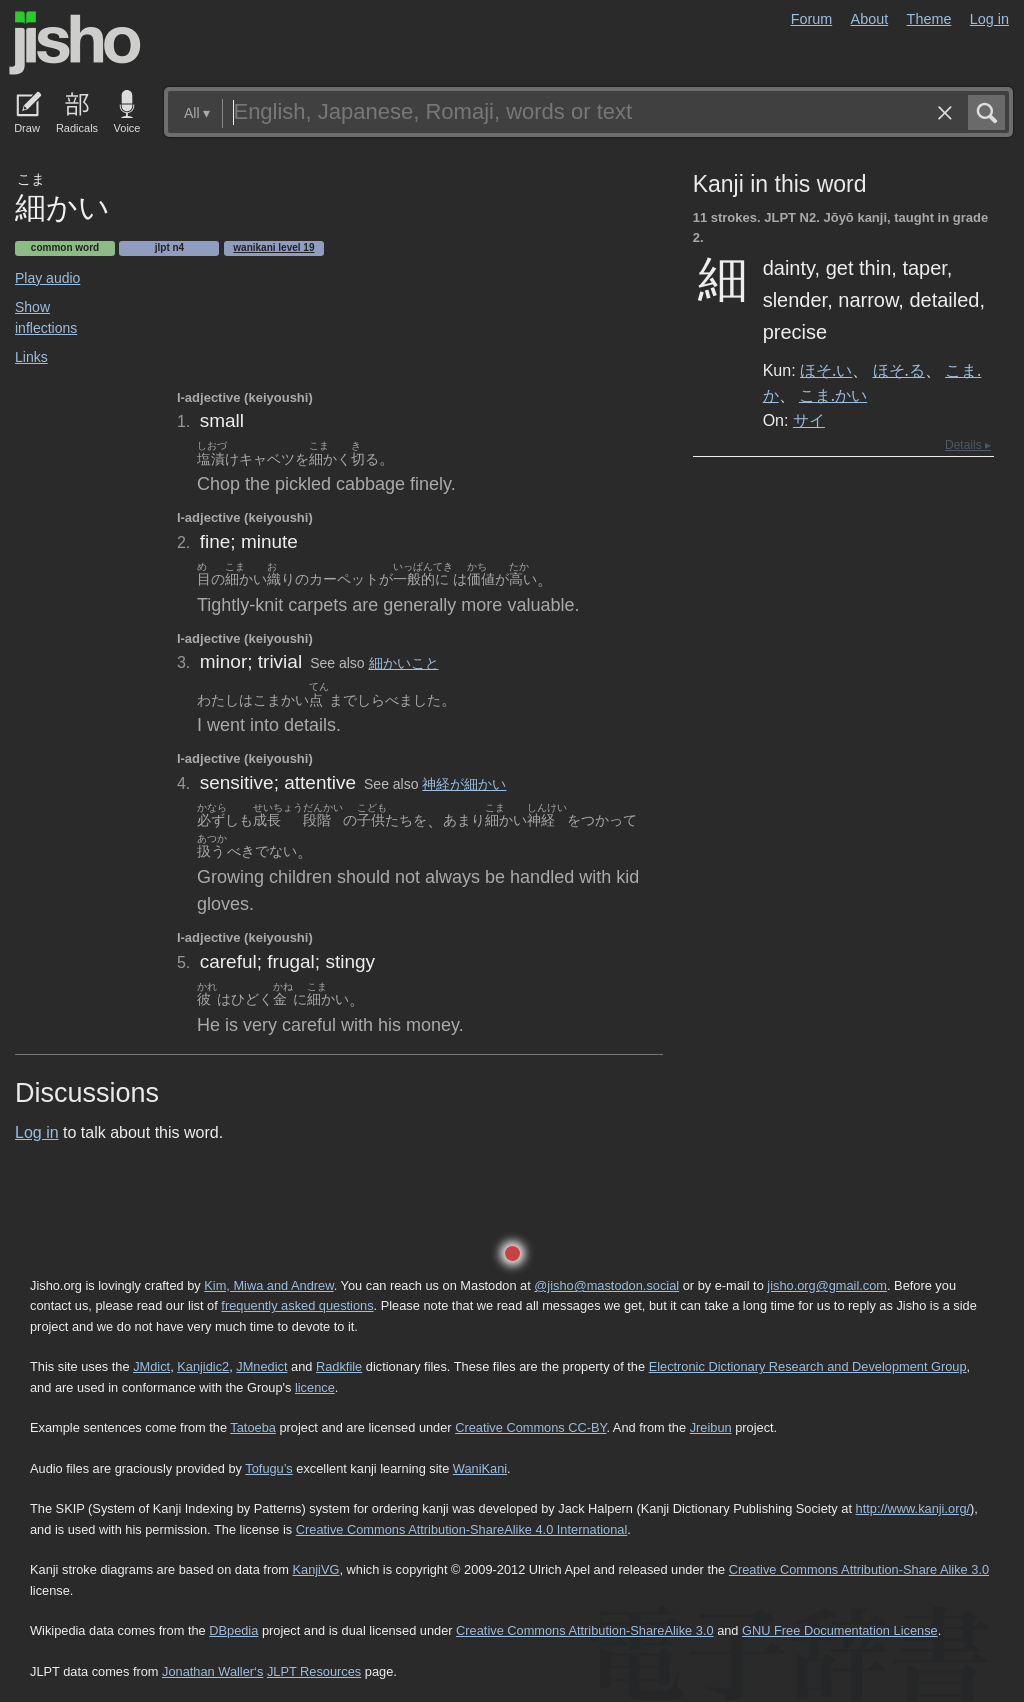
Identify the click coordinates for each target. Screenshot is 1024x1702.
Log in (989, 19)
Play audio (47, 278)
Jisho (75, 43)
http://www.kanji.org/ (913, 1508)
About (870, 19)
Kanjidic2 (203, 1366)
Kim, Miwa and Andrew (268, 1285)
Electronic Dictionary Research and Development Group (808, 1366)
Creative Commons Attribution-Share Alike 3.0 (859, 1569)
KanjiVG (315, 1569)
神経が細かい (464, 784)
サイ (809, 420)
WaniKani (480, 1468)
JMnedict (261, 1366)
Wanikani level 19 (273, 247)
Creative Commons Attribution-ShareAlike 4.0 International (461, 1529)
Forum (812, 19)
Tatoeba (253, 1427)
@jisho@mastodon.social (606, 1285)
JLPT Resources (314, 1671)
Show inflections (46, 317)
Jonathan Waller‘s (212, 1671)
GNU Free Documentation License (840, 1630)
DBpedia (233, 1630)
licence (315, 1387)
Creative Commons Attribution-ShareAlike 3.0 (584, 1630)
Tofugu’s (268, 1468)
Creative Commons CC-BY (530, 1427)
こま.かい (833, 395)
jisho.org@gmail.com (827, 1285)
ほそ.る (899, 370)
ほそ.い (826, 370)
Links (31, 357)
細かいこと (404, 663)
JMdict (151, 1366)
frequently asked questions (297, 1305)
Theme (929, 19)
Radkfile (339, 1366)
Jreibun (711, 1427)
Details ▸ (968, 445)
